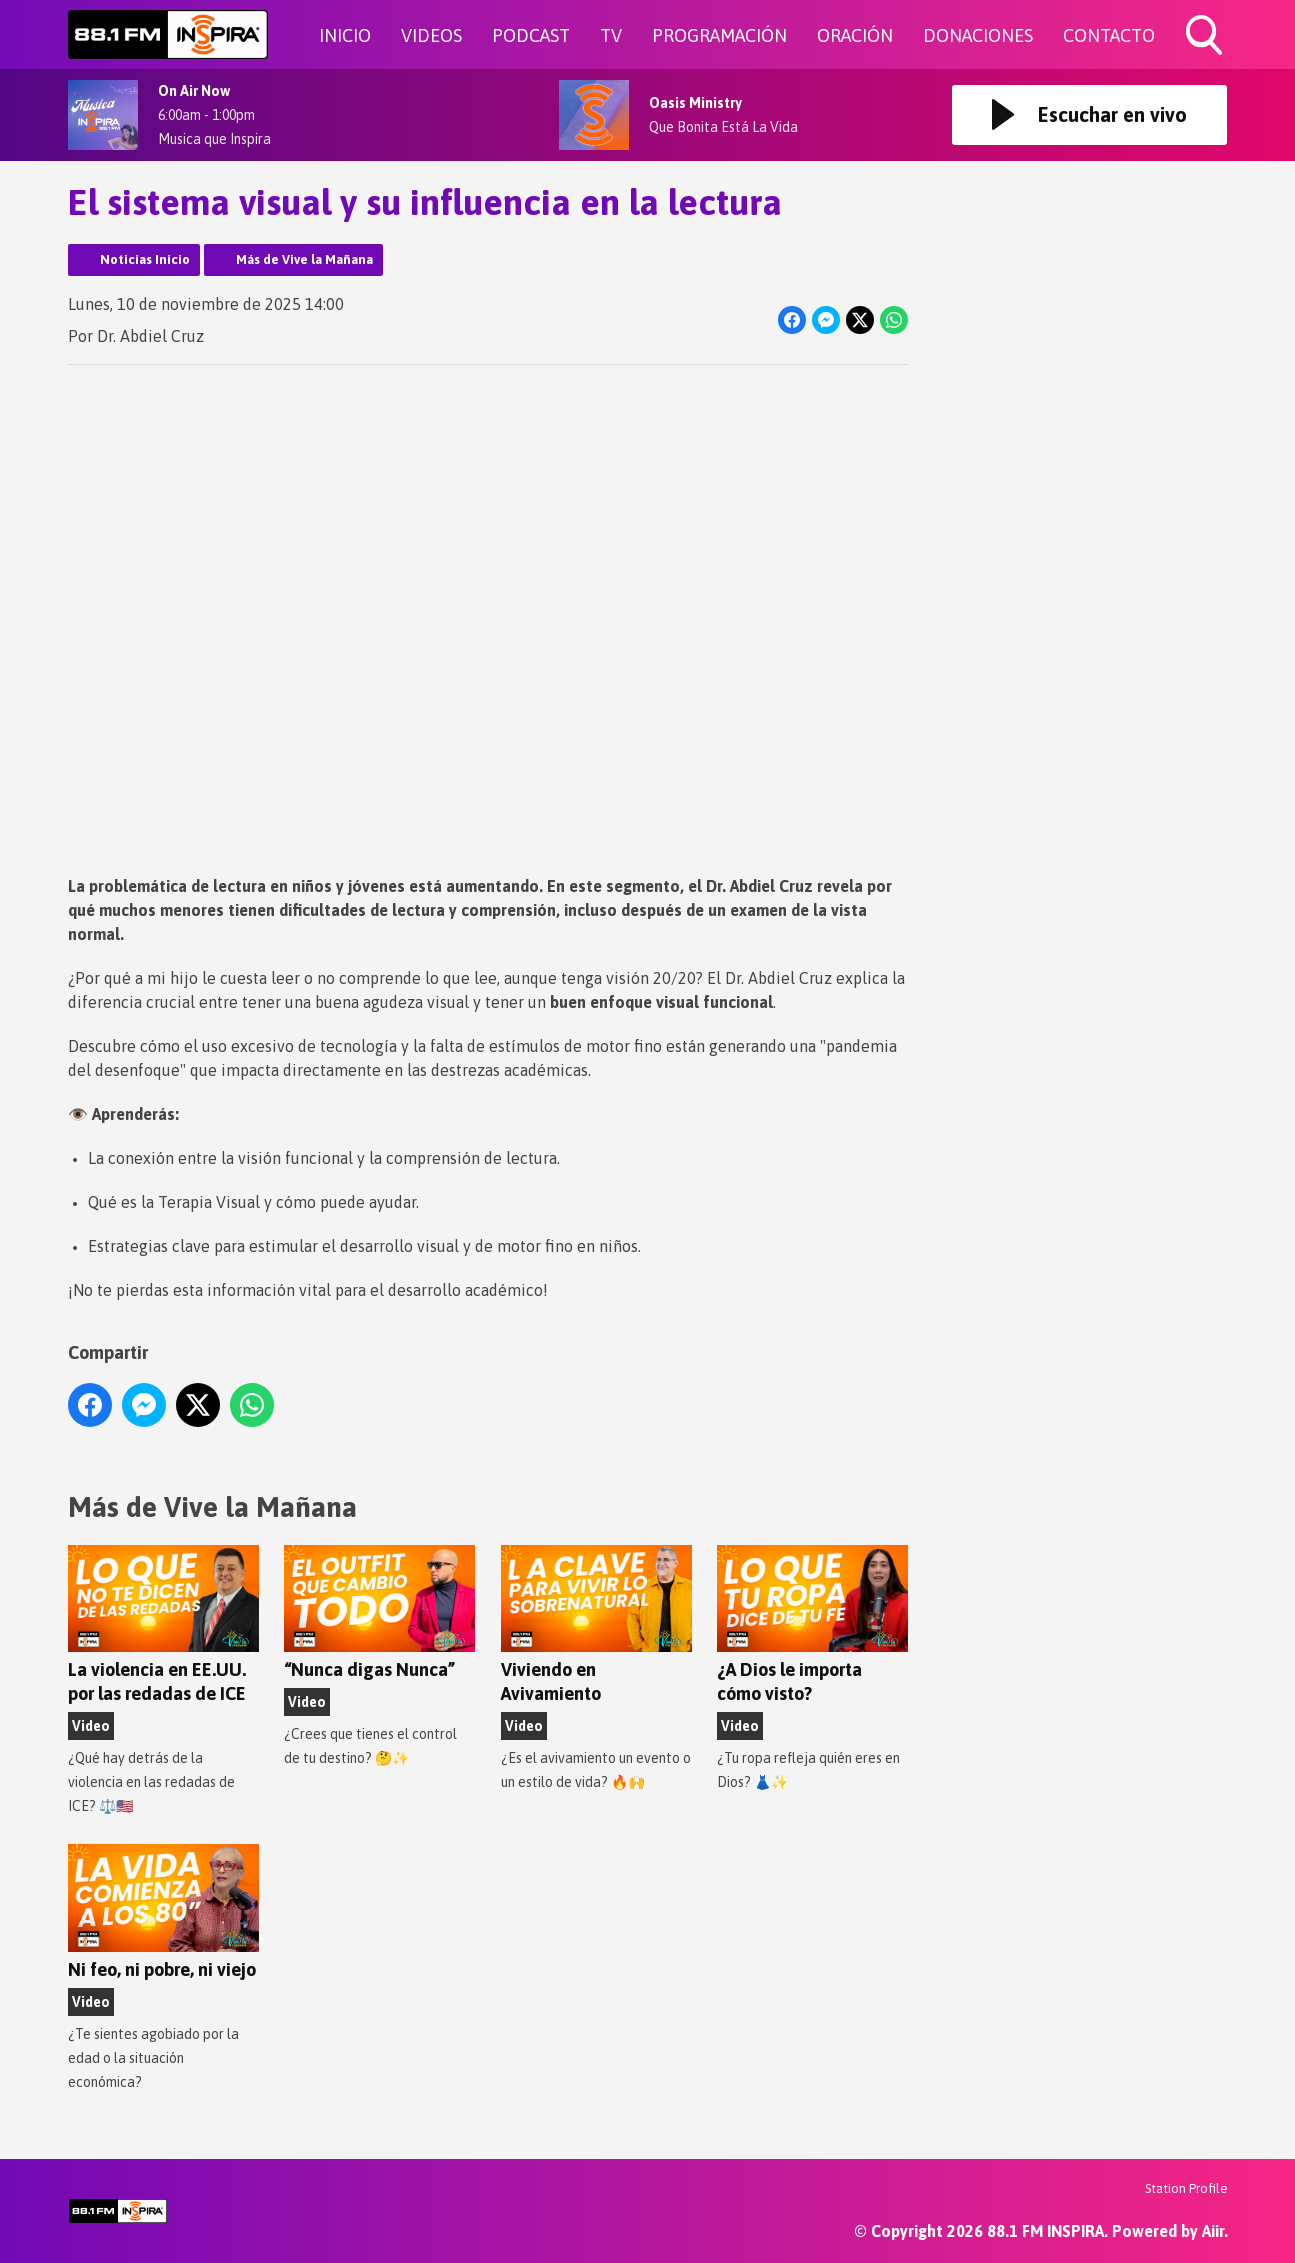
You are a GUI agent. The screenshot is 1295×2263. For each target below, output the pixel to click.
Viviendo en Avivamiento (595, 1625)
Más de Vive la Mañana (304, 259)
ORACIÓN (855, 35)
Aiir (1213, 2231)
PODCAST (531, 35)
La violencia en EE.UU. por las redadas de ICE (163, 1625)
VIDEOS (431, 35)
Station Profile (1186, 2188)
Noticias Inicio (145, 259)
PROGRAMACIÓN (719, 35)
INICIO (345, 35)
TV (611, 35)
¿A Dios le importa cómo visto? (811, 1625)
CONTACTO (1109, 35)
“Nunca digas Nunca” (379, 1613)
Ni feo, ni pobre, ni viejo (163, 1912)
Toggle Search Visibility (1206, 37)
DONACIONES (978, 35)
